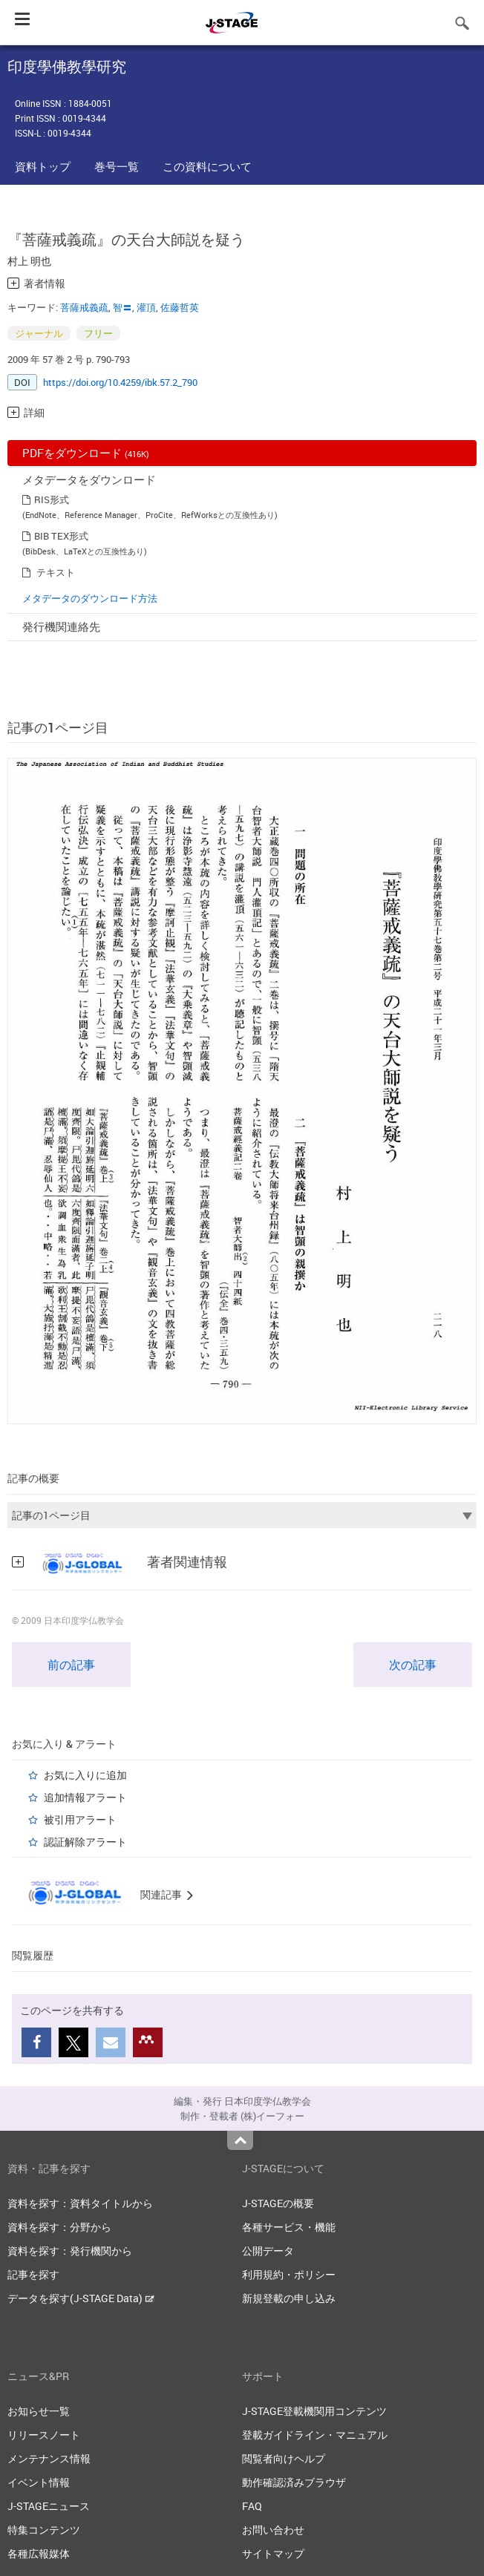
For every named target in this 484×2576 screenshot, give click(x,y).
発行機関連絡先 (61, 626)
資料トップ (43, 166)
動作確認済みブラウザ (294, 2482)
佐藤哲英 (179, 307)
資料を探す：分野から (59, 2227)
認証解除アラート (85, 1842)
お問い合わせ (273, 2530)
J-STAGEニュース (48, 2506)
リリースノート (43, 2435)
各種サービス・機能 (289, 2227)
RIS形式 (51, 499)
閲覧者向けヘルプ (283, 2458)
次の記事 (412, 1664)
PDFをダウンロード (85, 452)
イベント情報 (38, 2482)
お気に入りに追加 (85, 1775)
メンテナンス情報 (49, 2458)
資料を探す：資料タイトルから (80, 2203)
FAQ (252, 2506)
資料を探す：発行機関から (69, 2251)
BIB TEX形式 (61, 536)
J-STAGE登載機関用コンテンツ (314, 2411)
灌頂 (146, 307)
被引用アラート (80, 1819)
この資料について (207, 166)
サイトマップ (273, 2553)
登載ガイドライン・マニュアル (314, 2435)
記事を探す (33, 2274)
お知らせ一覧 (38, 2411)
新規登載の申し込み (289, 2298)
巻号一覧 (116, 166)
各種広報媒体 (38, 2553)
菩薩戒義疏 (84, 307)
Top (240, 2140)
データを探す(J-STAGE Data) (80, 2298)
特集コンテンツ (43, 2530)
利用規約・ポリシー (289, 2274)
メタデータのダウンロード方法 (89, 598)
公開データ (268, 2251)
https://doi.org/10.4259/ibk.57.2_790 (120, 382)
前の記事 (71, 1664)
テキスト (55, 572)
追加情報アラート (85, 1797)
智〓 (122, 307)
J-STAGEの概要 (278, 2203)
